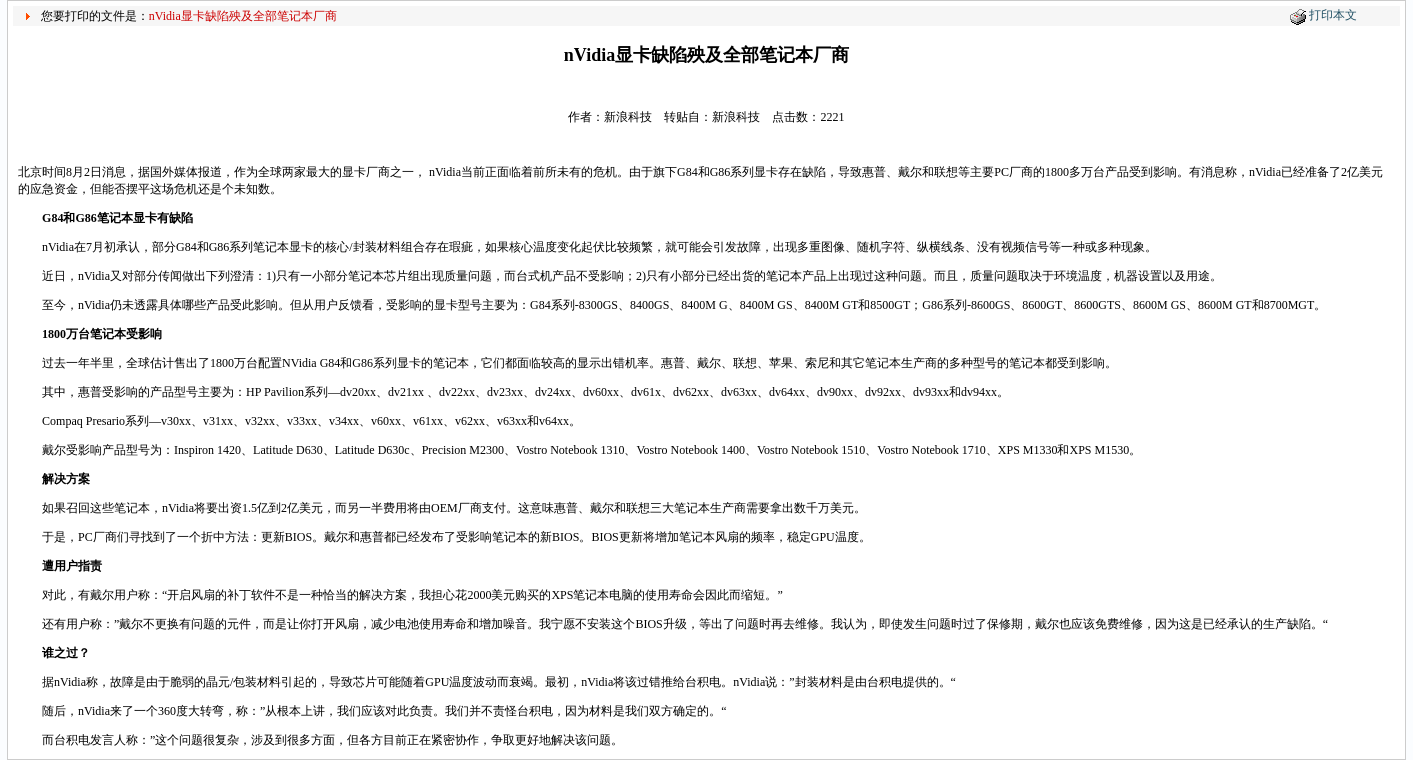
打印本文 (1333, 15)
